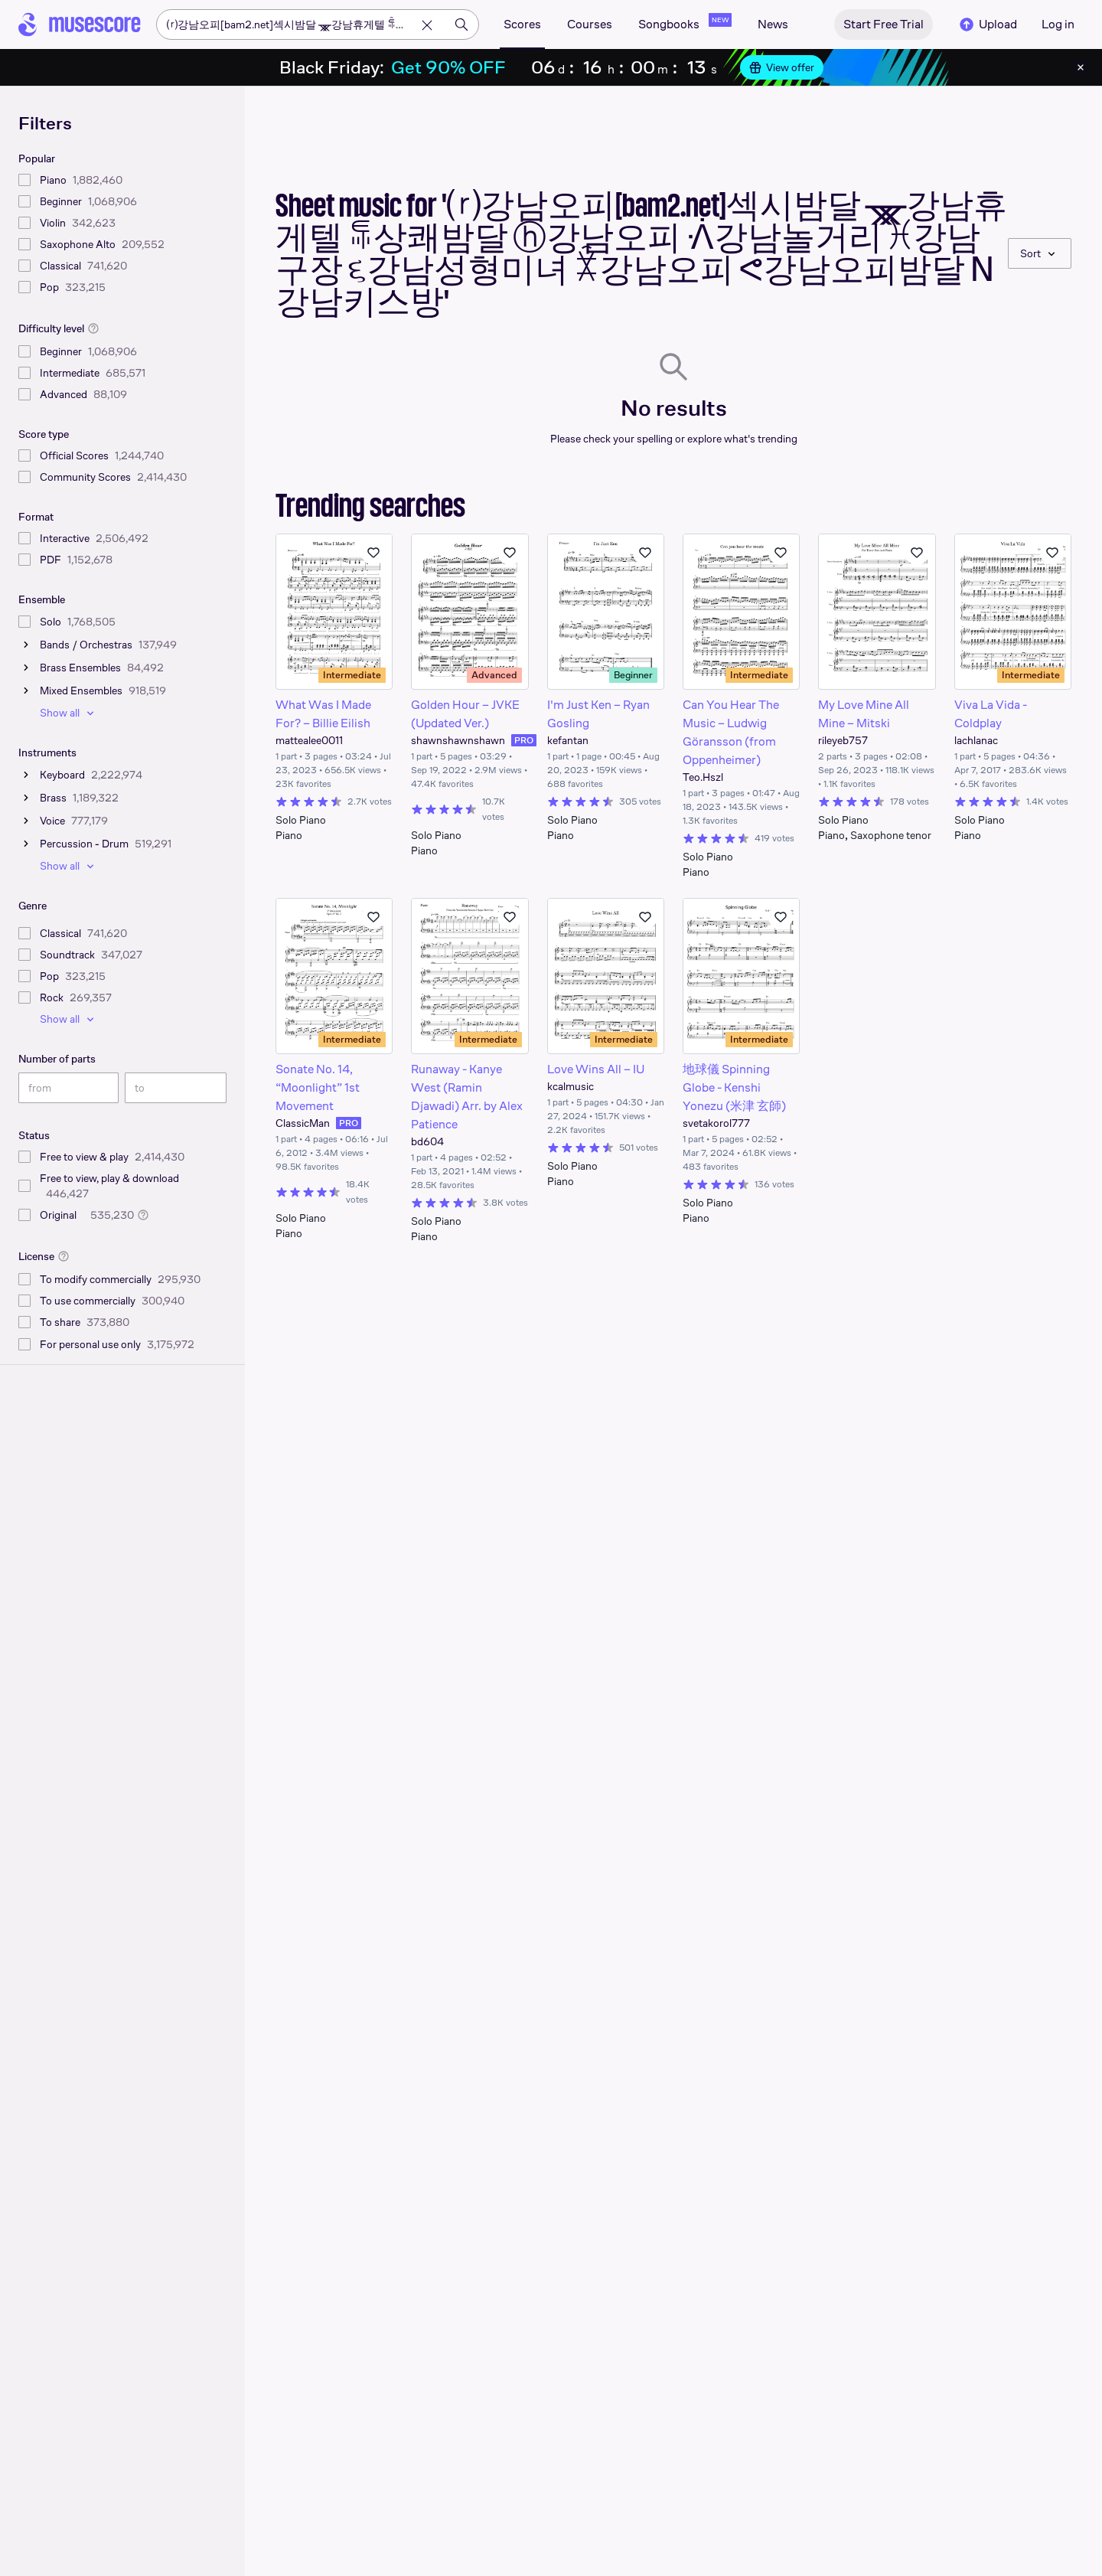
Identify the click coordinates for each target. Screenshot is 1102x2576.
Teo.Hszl (703, 777)
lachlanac (976, 740)
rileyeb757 (843, 740)
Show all (69, 712)
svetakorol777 (716, 1123)
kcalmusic (570, 1086)
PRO (523, 740)
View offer (781, 67)
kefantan (567, 740)
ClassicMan (303, 1123)
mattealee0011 (309, 740)
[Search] (461, 24)
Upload (987, 24)
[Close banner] (1080, 67)
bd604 (427, 1141)
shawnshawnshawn (458, 740)
